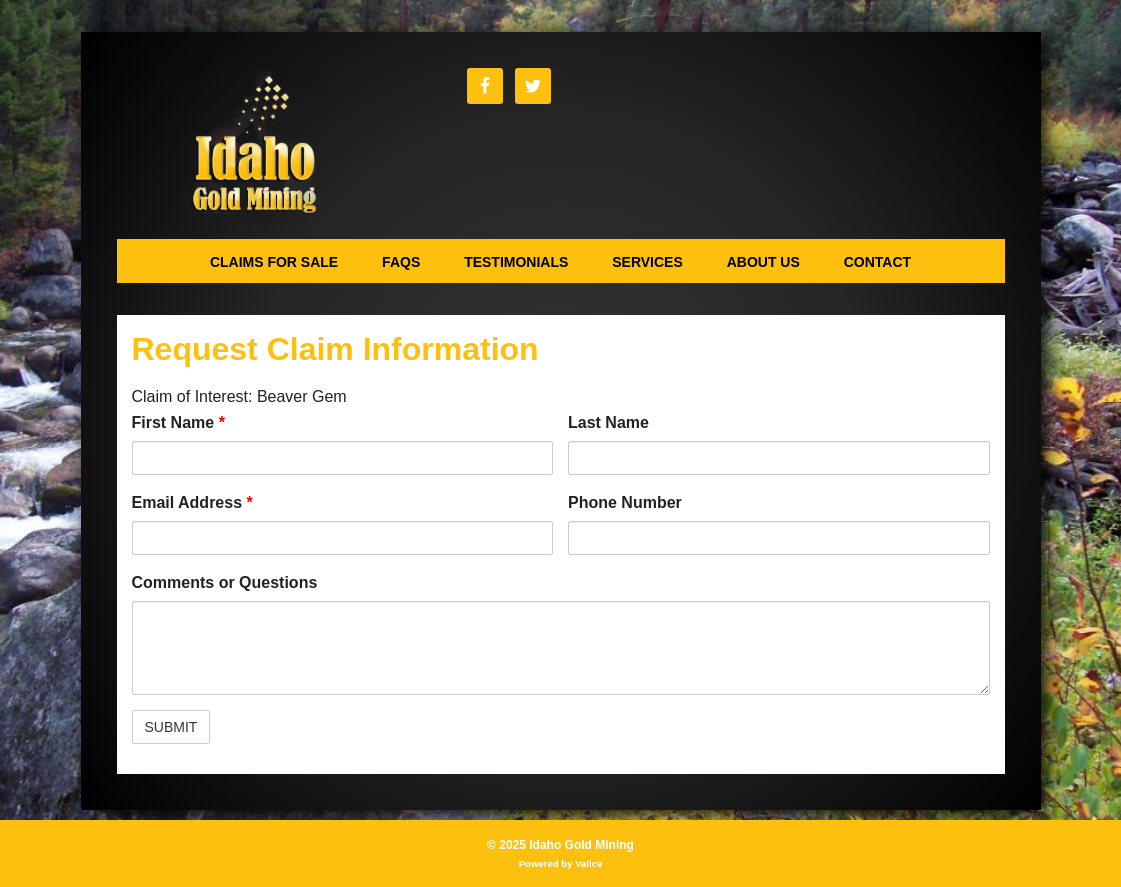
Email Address (192, 502)
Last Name (608, 422)
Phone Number (625, 502)
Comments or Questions (225, 582)
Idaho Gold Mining (252, 145)
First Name (178, 422)
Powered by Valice (561, 863)
